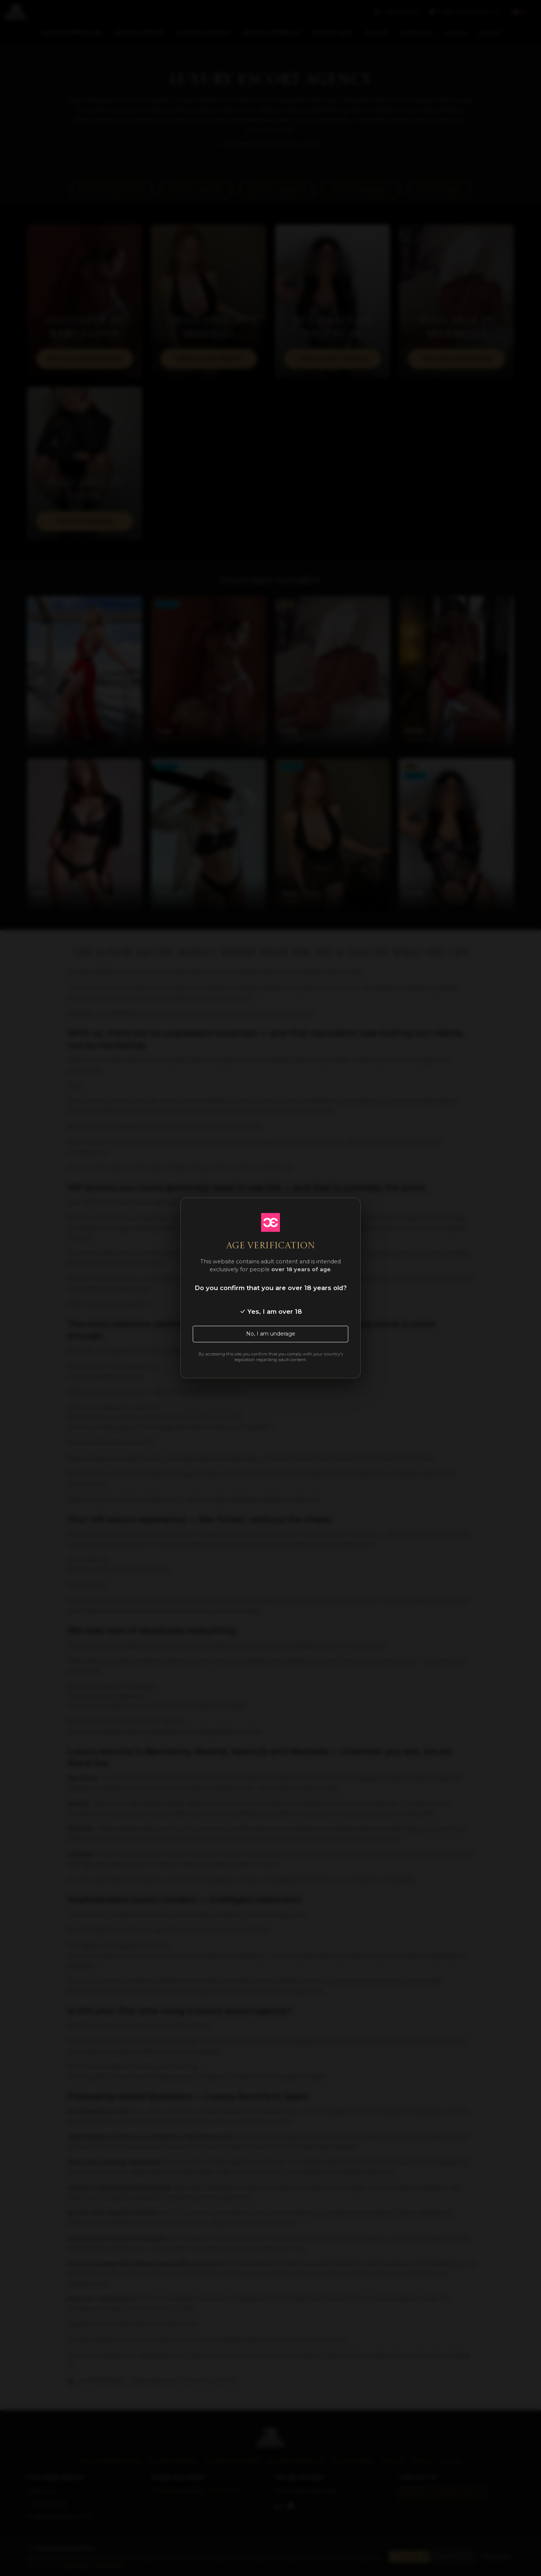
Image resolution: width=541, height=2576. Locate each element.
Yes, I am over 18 (270, 1311)
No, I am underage (270, 1333)
